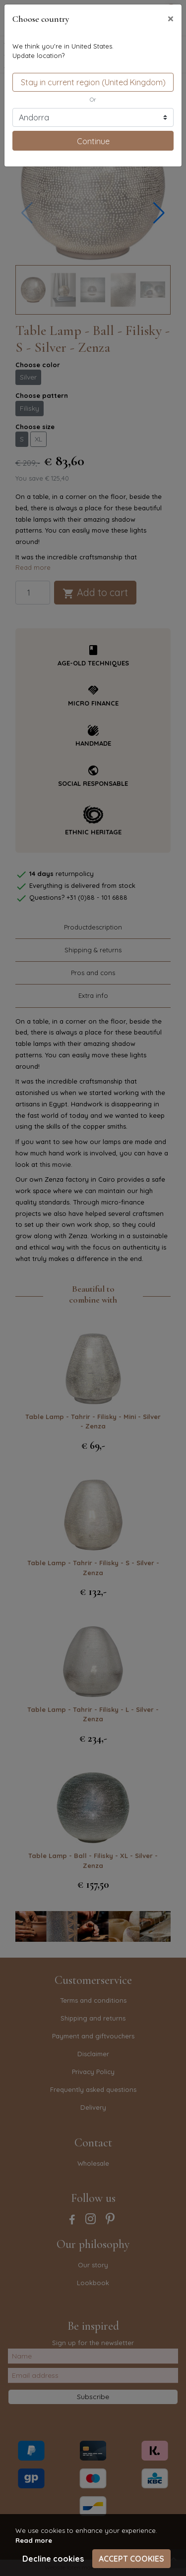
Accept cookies (131, 2559)
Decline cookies (53, 2559)
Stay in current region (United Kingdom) (93, 82)
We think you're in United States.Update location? (63, 51)
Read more (33, 2540)
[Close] (171, 18)
